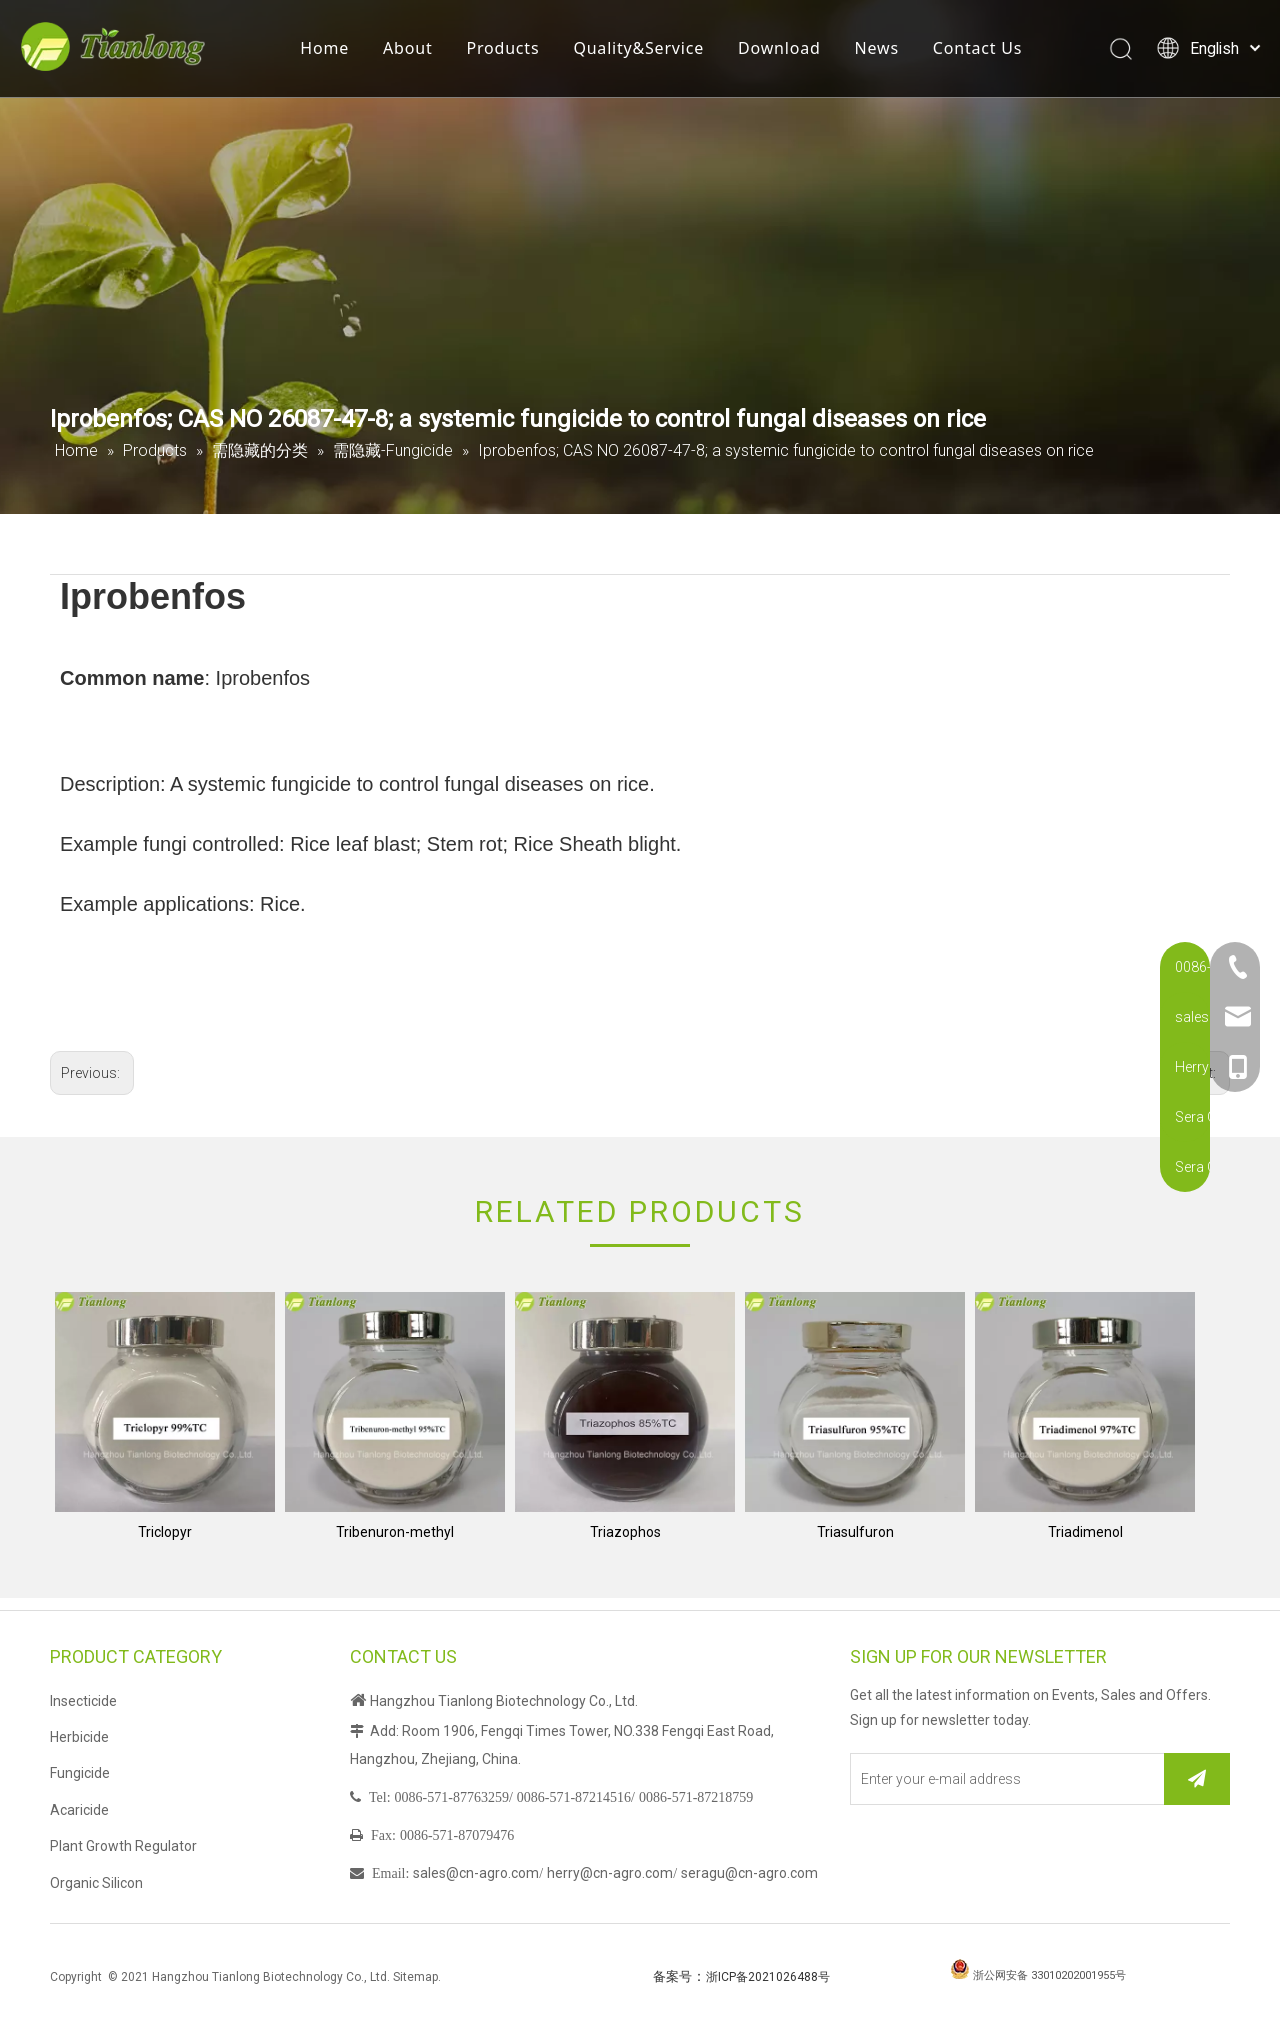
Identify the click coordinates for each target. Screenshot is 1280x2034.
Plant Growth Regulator (123, 1846)
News (888, 55)
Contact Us (988, 55)
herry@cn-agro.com (610, 1873)
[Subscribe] (1197, 1779)
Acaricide (79, 1810)
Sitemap (415, 1977)
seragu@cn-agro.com (749, 1873)
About (419, 55)
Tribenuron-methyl (395, 1532)
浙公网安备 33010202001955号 (1049, 1975)
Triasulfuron (855, 1532)
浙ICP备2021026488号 (768, 1977)
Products (514, 55)
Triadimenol (1085, 1532)
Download (791, 55)
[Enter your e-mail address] (1003, 1779)
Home (336, 55)
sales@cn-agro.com (476, 1873)
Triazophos (625, 1532)
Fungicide (80, 1773)
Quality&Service (650, 55)
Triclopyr (165, 1532)
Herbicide (79, 1737)
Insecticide (83, 1701)
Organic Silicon (96, 1883)
